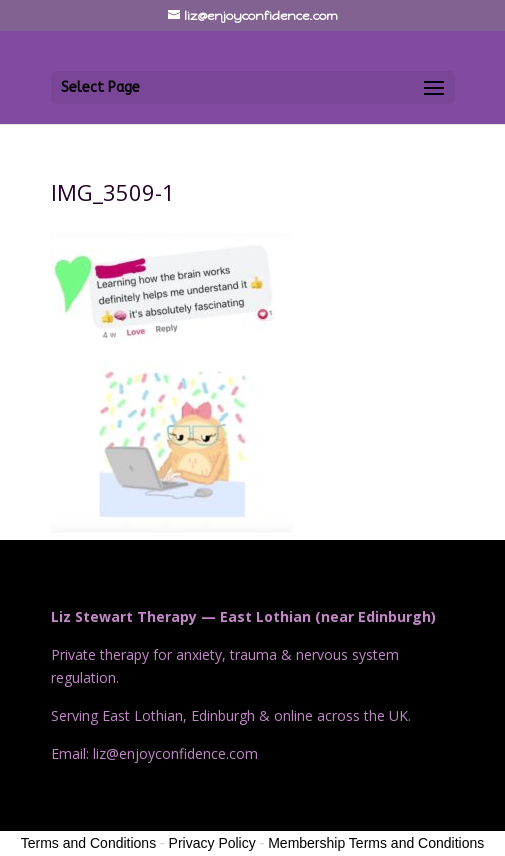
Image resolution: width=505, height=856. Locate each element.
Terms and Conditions (88, 843)
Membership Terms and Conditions (376, 843)
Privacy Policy (212, 843)
